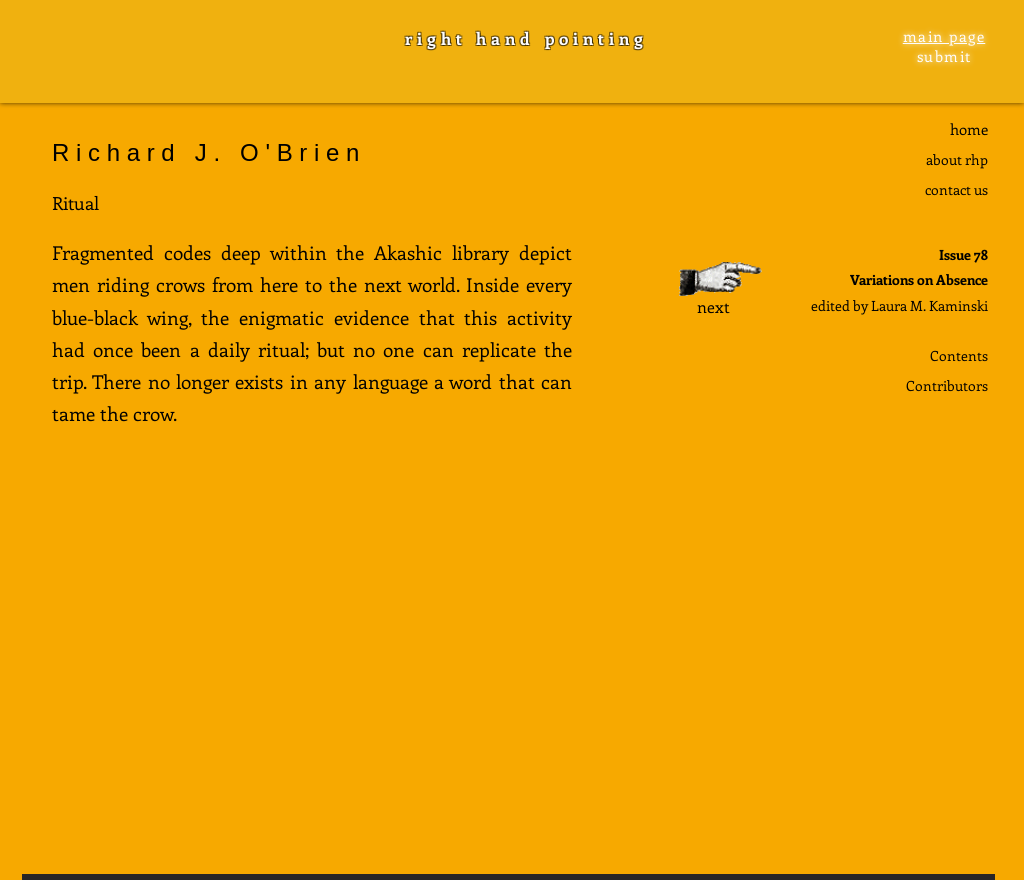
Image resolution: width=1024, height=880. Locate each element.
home (969, 129)
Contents (959, 355)
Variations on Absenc (915, 279)
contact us (956, 189)
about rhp (957, 159)
